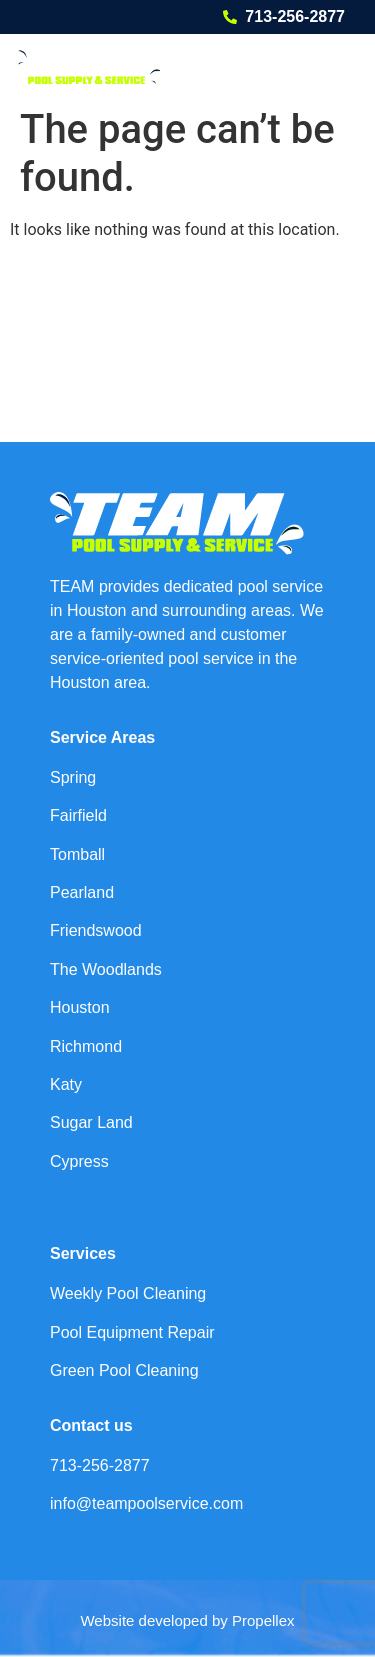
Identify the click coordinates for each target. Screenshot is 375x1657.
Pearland (82, 892)
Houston (80, 1007)
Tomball (77, 854)
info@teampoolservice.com (146, 1503)
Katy (66, 1084)
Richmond (86, 1046)
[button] (332, 66)
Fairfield (78, 815)
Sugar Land (91, 1122)
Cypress (79, 1161)
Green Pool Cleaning (124, 1370)
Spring (73, 777)
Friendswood (96, 930)
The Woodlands (106, 969)
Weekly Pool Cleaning (128, 1293)
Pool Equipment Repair (132, 1332)
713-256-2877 (295, 16)
